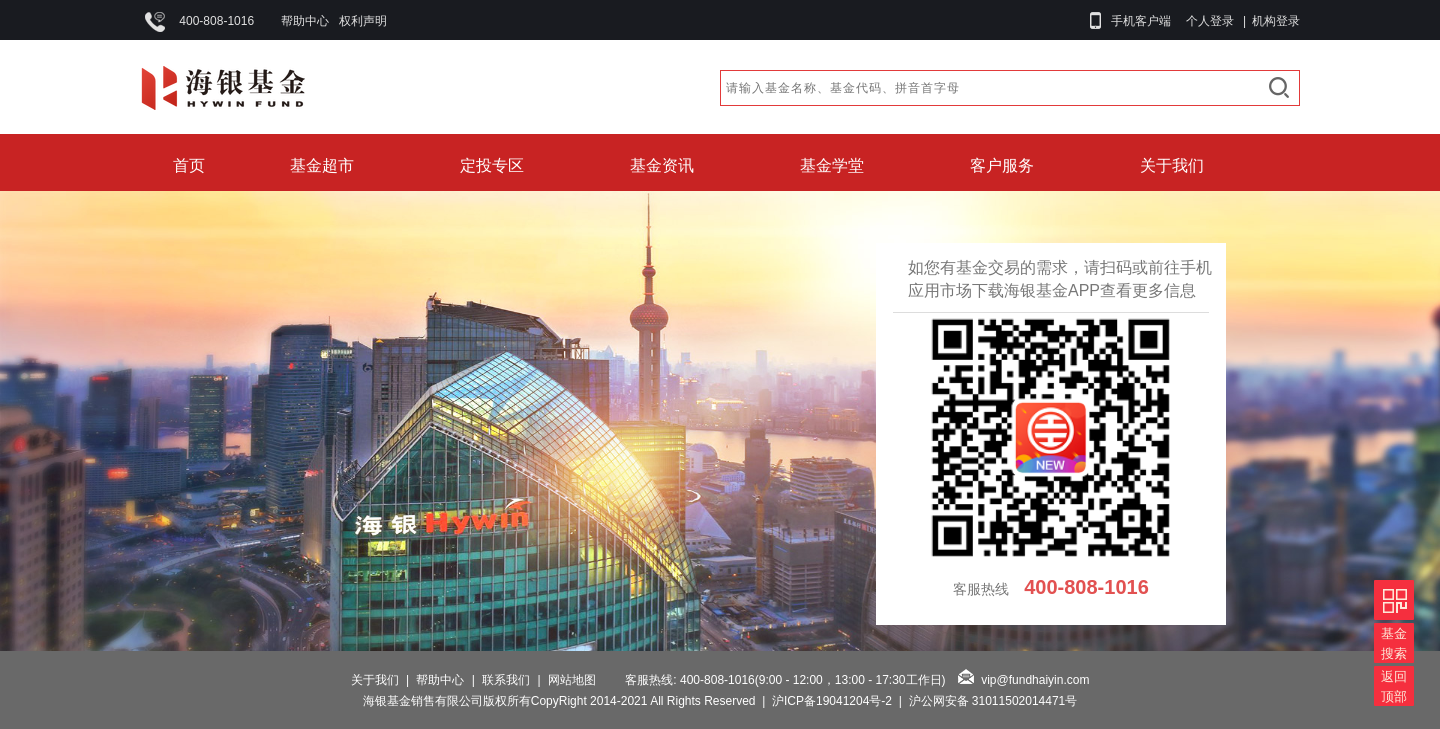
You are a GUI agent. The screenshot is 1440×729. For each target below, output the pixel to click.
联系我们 (506, 680)
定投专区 (492, 165)
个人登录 (1210, 21)
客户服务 (1002, 165)
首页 (189, 165)
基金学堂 (832, 165)
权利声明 (363, 21)
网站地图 (572, 680)
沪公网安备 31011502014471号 (993, 701)
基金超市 (322, 165)
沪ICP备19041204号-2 (832, 701)
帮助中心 (305, 21)
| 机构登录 (1268, 21)
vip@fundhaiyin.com (1035, 680)
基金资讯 (662, 165)
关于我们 (1172, 165)
